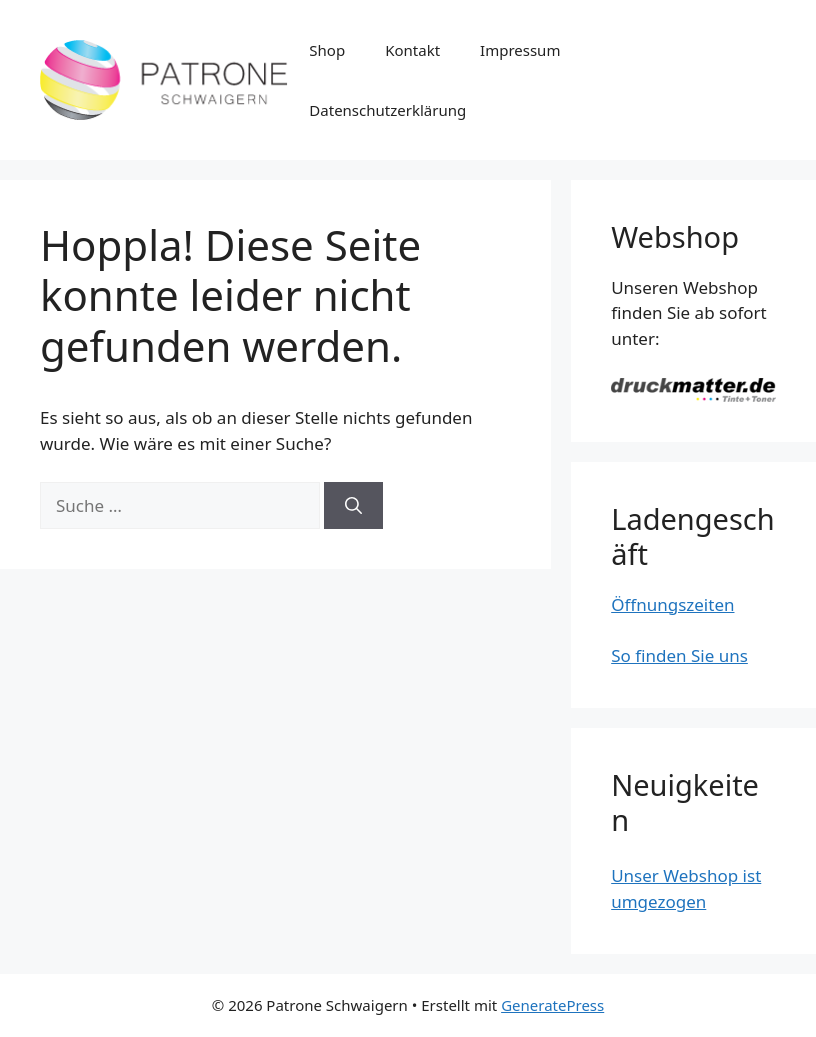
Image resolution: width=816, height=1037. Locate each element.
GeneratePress (552, 1005)
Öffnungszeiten (672, 604)
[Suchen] (353, 506)
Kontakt (412, 50)
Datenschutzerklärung (387, 110)
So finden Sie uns (679, 655)
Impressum (520, 50)
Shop (327, 50)
